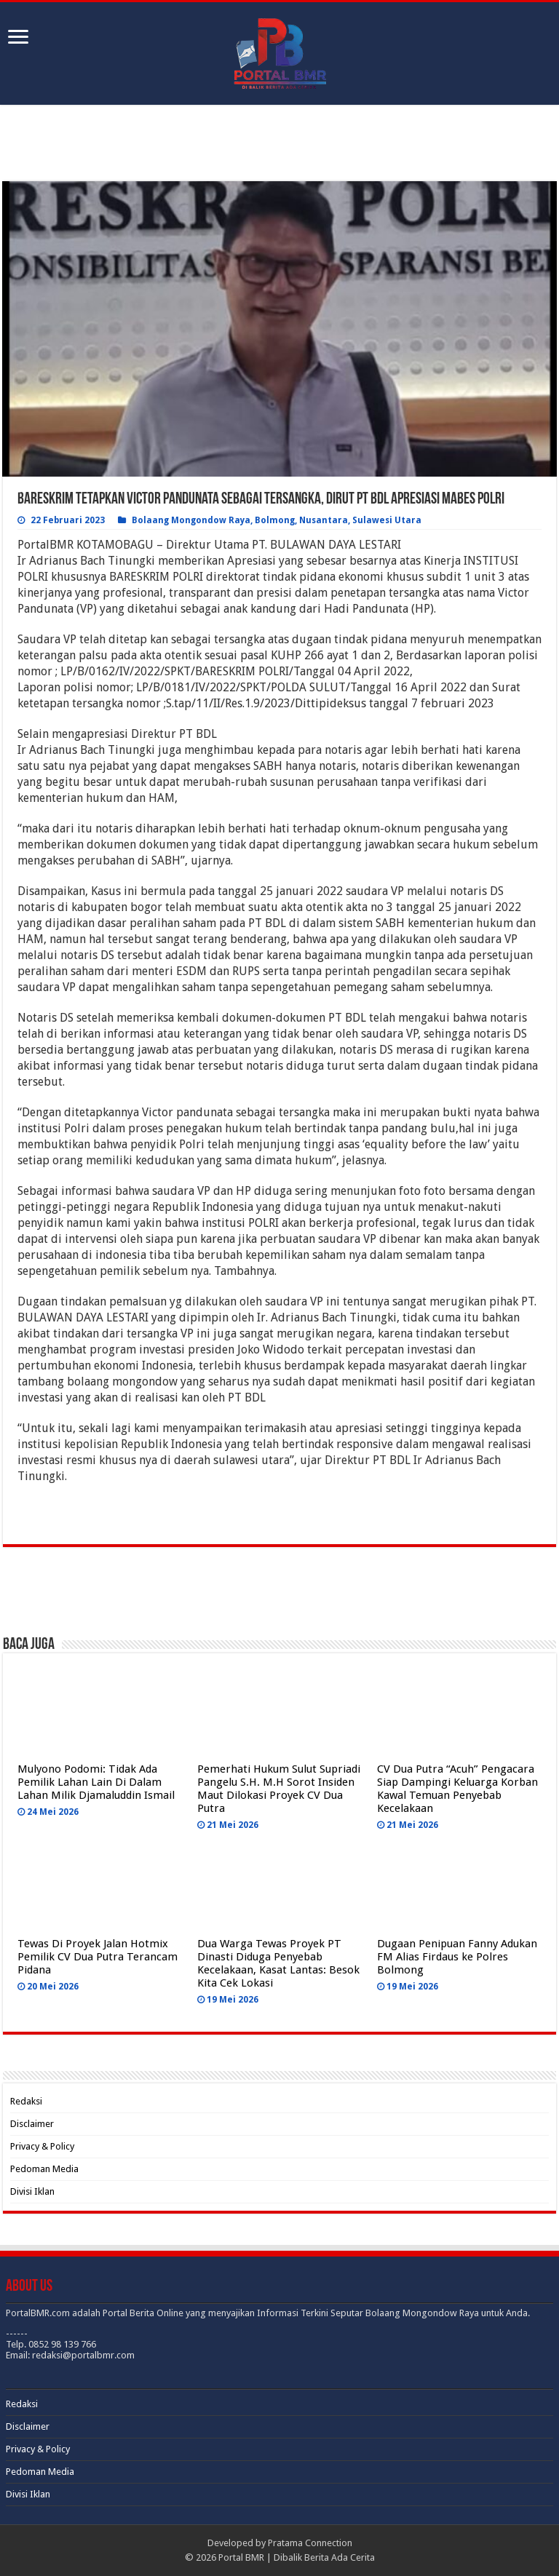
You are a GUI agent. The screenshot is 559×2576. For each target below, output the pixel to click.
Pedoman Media (44, 2168)
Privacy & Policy (42, 2146)
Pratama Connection (310, 2542)
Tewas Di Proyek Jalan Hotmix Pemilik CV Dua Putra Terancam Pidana (97, 1956)
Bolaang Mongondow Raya (191, 520)
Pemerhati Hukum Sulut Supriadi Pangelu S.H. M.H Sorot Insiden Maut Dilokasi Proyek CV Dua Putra (278, 1788)
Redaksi (26, 2101)
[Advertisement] (279, 145)
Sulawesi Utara (386, 520)
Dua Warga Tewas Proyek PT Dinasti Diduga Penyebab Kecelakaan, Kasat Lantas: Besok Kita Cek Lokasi (278, 1963)
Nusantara (323, 520)
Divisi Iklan (32, 2191)
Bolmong (275, 520)
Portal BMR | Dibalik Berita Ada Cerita (296, 2557)
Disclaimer (32, 2123)
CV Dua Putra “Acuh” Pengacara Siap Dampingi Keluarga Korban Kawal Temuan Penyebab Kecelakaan (457, 1788)
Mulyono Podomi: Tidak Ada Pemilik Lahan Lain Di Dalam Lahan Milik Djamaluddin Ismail (96, 1782)
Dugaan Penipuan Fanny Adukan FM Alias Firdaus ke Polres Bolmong (457, 1956)
